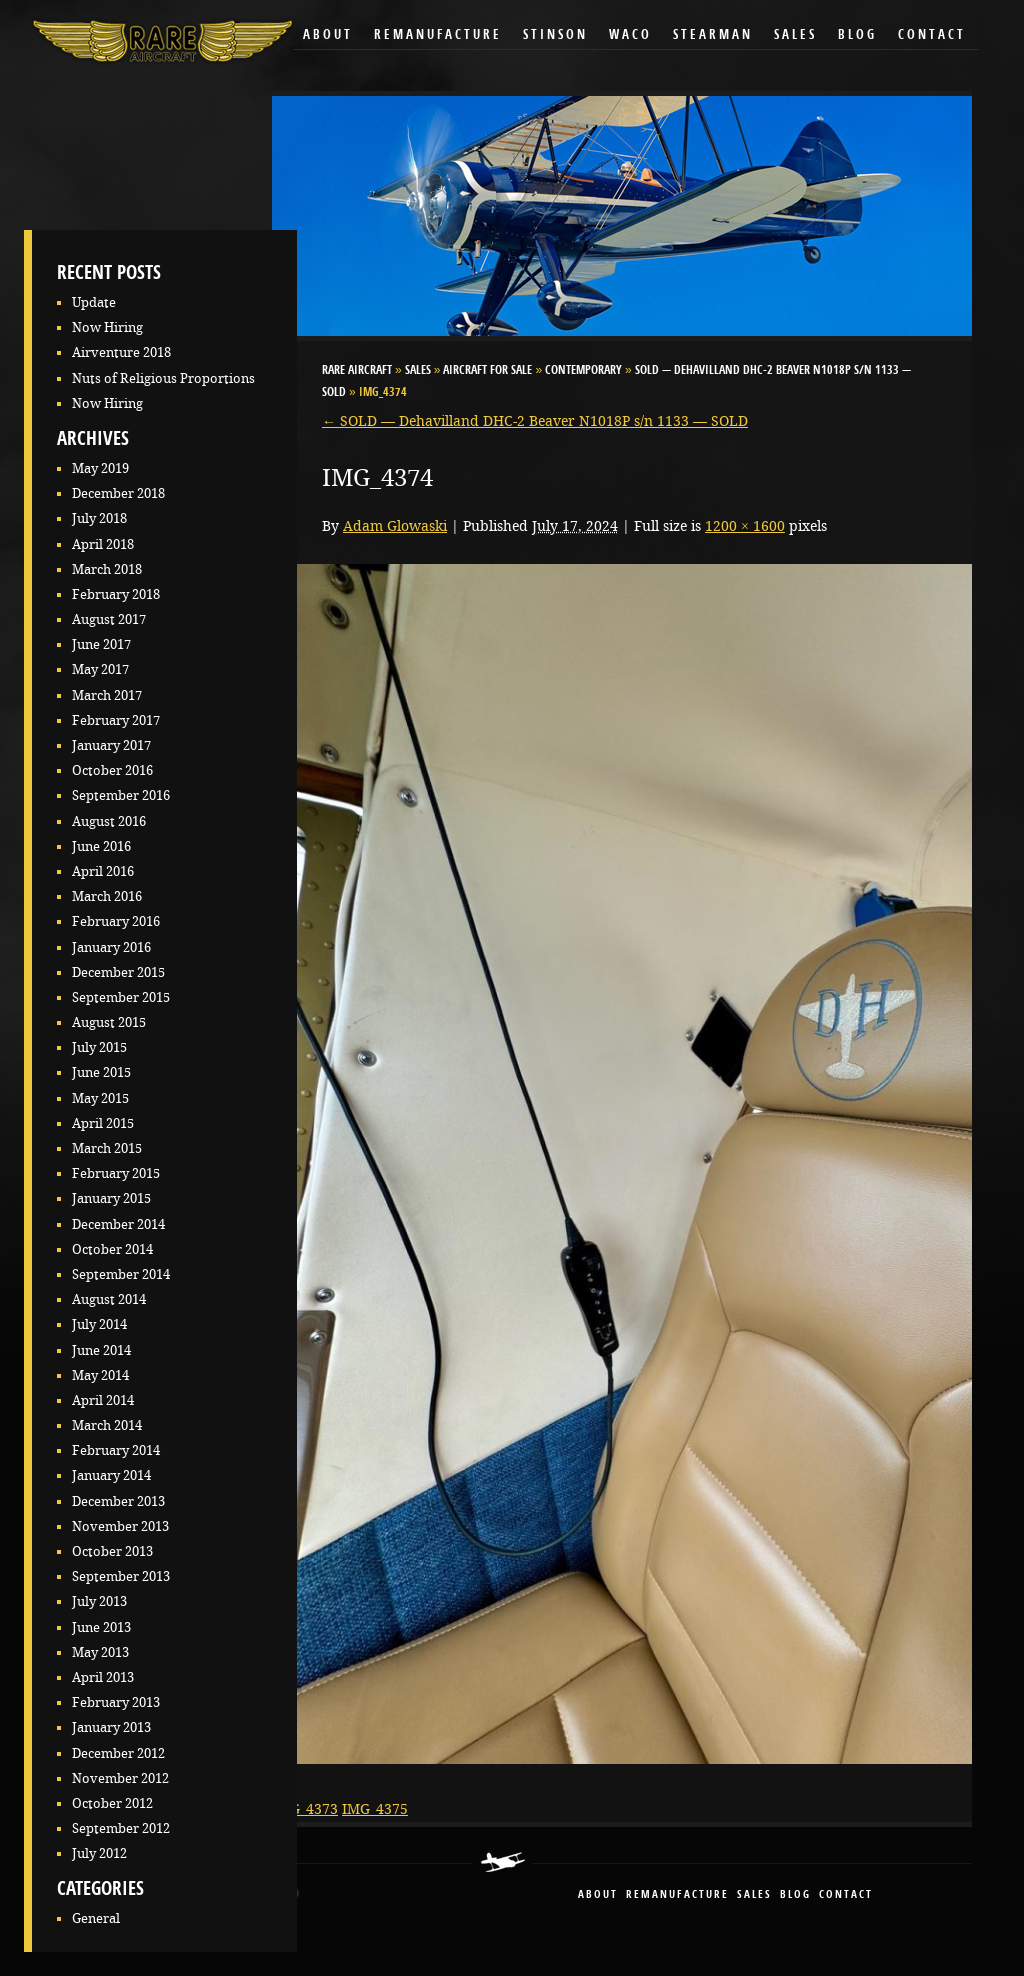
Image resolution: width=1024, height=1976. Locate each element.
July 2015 (99, 1047)
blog (795, 1895)
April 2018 (103, 544)
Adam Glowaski (395, 526)
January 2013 (111, 1727)
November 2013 (120, 1526)
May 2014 (100, 1375)
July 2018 (99, 518)
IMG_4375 (375, 1809)
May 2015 (100, 1098)
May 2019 (100, 468)
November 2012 (120, 1778)
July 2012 (99, 1853)
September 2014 (121, 1274)
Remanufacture (438, 35)
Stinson (555, 35)
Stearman (713, 35)
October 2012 (112, 1803)
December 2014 (118, 1224)
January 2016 (111, 947)
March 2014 (107, 1425)
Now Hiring (107, 327)
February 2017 (116, 720)
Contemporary (583, 371)
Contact (932, 35)
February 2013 (116, 1702)
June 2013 (101, 1627)
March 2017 (107, 695)
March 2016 (107, 896)
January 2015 (111, 1198)
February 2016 (116, 921)
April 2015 (103, 1123)
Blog (857, 35)
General (96, 1918)
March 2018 (107, 569)
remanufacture (677, 1895)
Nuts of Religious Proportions (163, 378)
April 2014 (103, 1400)
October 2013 (112, 1551)
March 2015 (107, 1148)
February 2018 (116, 594)
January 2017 (111, 745)
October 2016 (112, 770)
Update (94, 302)
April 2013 (103, 1677)
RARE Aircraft (357, 371)
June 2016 (101, 846)
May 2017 (100, 669)
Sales (795, 35)
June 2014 (101, 1350)
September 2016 (121, 795)
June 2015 (101, 1072)
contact (846, 1895)
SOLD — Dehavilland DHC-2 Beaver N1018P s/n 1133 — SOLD (535, 421)
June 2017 (101, 644)
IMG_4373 (305, 1809)
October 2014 (112, 1249)
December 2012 (118, 1753)
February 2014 (116, 1450)
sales (754, 1895)
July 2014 (99, 1324)
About (328, 35)
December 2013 (118, 1501)
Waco (630, 35)
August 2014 (109, 1299)
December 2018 (118, 493)
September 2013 (121, 1576)
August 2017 (109, 619)
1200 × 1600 (745, 526)
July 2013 (99, 1601)
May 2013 (100, 1652)
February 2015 (116, 1173)
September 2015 (121, 997)
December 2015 (118, 972)
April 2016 (103, 871)
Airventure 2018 (121, 352)
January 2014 (111, 1475)
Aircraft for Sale (487, 371)
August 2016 (109, 821)
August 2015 (109, 1022)
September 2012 (121, 1828)
